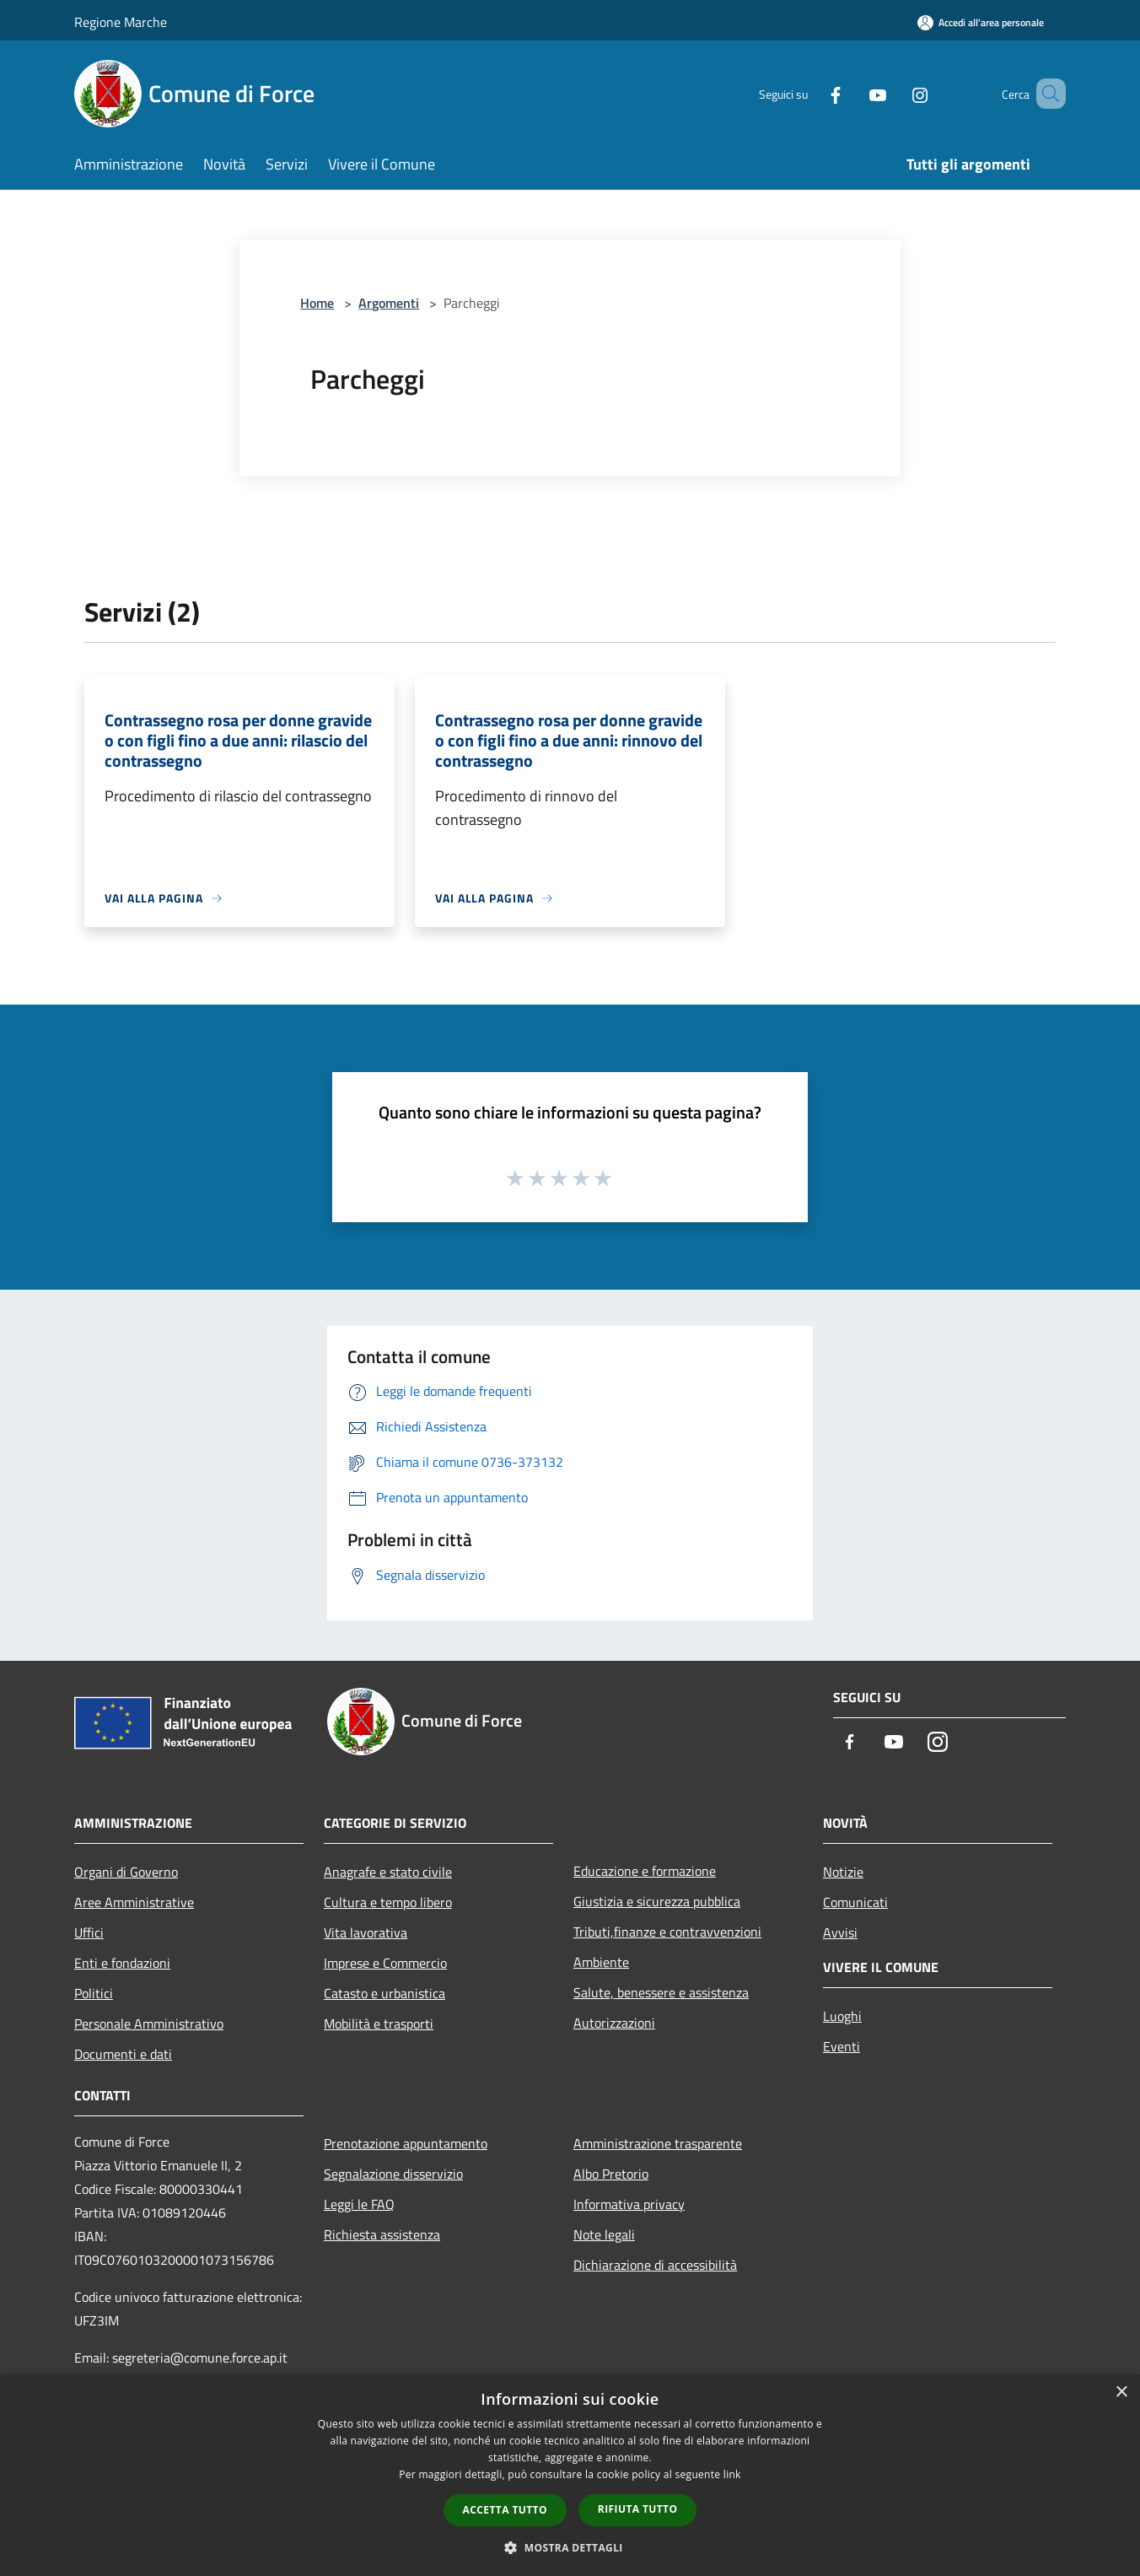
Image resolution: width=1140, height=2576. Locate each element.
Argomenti (388, 303)
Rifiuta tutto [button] (638, 2509)
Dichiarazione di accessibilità (655, 2265)
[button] (570, 2547)
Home (317, 303)
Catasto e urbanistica (384, 1993)
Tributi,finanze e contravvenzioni (667, 1931)
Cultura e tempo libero (388, 1902)
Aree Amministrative (134, 1902)
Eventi (841, 2046)
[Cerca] (1045, 93)
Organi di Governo (126, 1872)
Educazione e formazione (644, 1871)
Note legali (604, 2234)
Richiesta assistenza (382, 2234)
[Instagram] (895, 93)
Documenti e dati (123, 2054)
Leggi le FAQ (359, 2204)
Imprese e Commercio (385, 1963)
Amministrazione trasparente (657, 2143)
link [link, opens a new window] (732, 2474)
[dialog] (570, 2475)
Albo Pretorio (610, 2174)
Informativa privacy (629, 2204)
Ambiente (601, 1962)
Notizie (843, 1872)
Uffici (89, 1932)
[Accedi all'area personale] (980, 22)
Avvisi (840, 1932)
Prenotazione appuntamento (405, 2143)
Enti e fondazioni (122, 1963)
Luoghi (842, 2016)
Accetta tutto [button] (505, 2510)
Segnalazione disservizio (393, 2174)
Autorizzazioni (614, 2023)
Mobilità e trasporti (378, 2023)
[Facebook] (811, 93)
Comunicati (855, 1902)
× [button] (1121, 2392)
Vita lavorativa (365, 1932)
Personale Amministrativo (148, 2023)
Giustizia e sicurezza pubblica (656, 1901)
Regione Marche (120, 22)
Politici (93, 1993)
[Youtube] (853, 93)
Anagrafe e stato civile (388, 1872)
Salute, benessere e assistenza (661, 1992)
